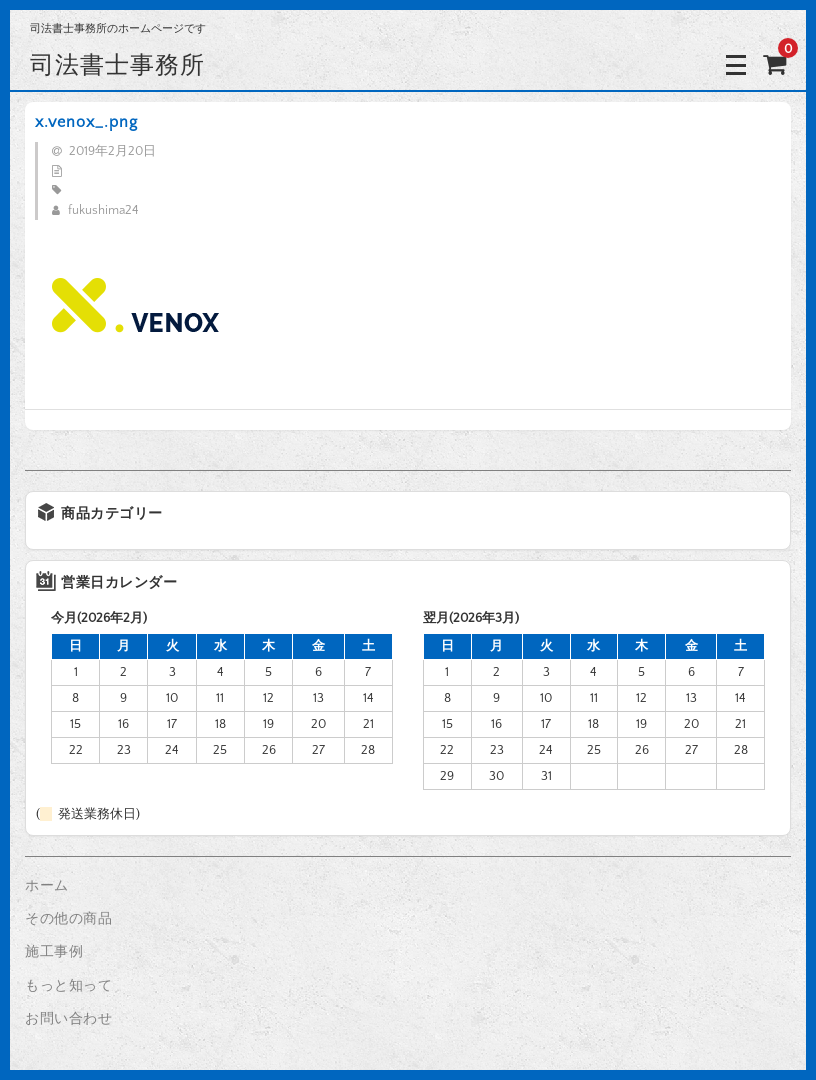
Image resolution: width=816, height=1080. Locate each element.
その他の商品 (68, 919)
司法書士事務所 (117, 64)
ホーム (47, 886)
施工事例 (54, 952)
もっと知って (68, 986)
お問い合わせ (68, 1019)
